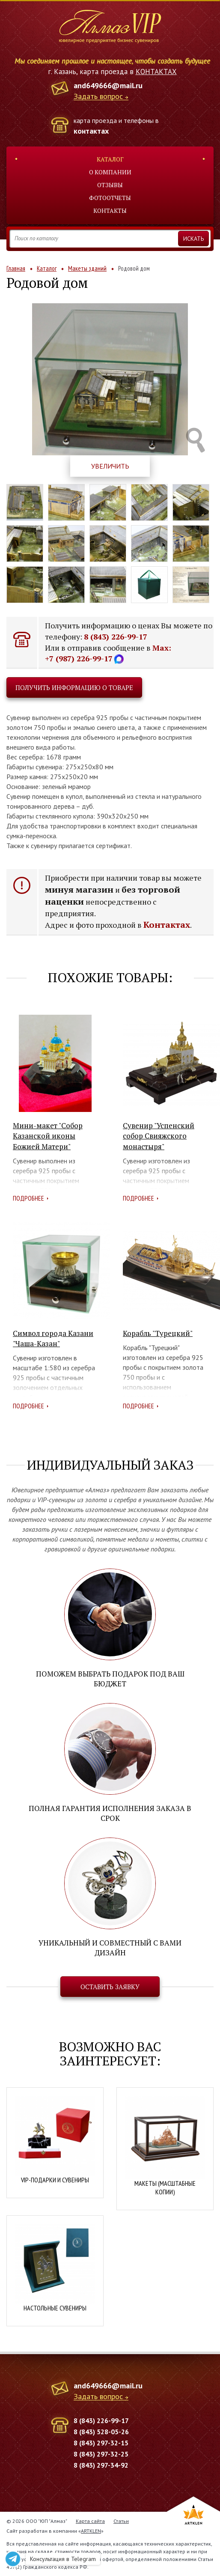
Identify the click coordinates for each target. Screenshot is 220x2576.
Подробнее (28, 1198)
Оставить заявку (110, 1986)
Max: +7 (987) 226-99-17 (108, 653)
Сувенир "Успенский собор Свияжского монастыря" (158, 1136)
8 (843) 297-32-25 (101, 2454)
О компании (110, 172)
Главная (15, 268)
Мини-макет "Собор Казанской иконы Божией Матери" (48, 1136)
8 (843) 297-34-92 (101, 2465)
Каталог (110, 159)
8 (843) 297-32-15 (101, 2443)
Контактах (166, 924)
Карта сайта (90, 2521)
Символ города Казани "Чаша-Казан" (53, 1338)
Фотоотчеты (110, 198)
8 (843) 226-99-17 (115, 636)
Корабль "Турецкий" (158, 1333)
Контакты (110, 210)
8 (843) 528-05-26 (101, 2431)
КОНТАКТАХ (156, 71)
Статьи (121, 2521)
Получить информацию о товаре (74, 687)
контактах (91, 131)
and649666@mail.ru (108, 85)
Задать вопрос (98, 96)
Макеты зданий (87, 268)
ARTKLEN (91, 2531)
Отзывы (110, 185)
